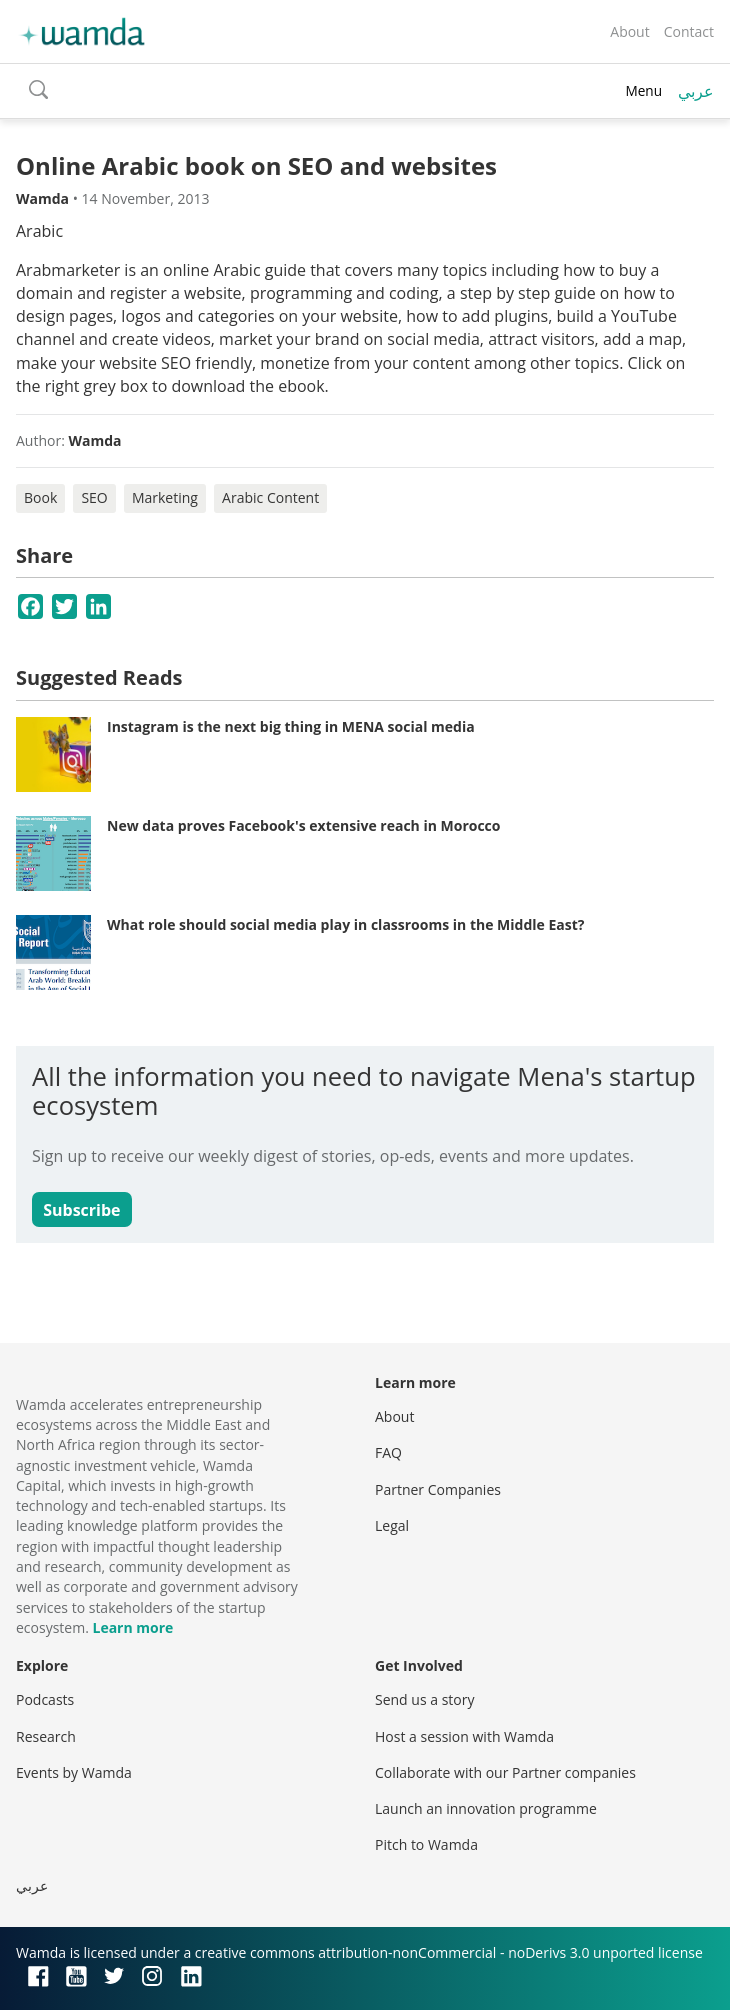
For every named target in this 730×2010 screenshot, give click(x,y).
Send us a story (424, 1699)
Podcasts (45, 1699)
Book (40, 497)
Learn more (132, 1627)
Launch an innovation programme (486, 1808)
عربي (696, 91)
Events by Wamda (74, 1772)
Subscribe (81, 1210)
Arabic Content (270, 497)
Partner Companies (438, 1489)
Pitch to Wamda (426, 1844)
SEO (94, 497)
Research (46, 1736)
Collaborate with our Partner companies (505, 1772)
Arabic (39, 231)
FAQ (388, 1452)
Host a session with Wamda (464, 1736)
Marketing (165, 497)
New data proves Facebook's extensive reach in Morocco (304, 825)
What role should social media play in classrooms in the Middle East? (345, 924)
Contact (689, 31)
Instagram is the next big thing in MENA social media (291, 726)
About (629, 31)
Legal (392, 1525)
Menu (643, 90)
